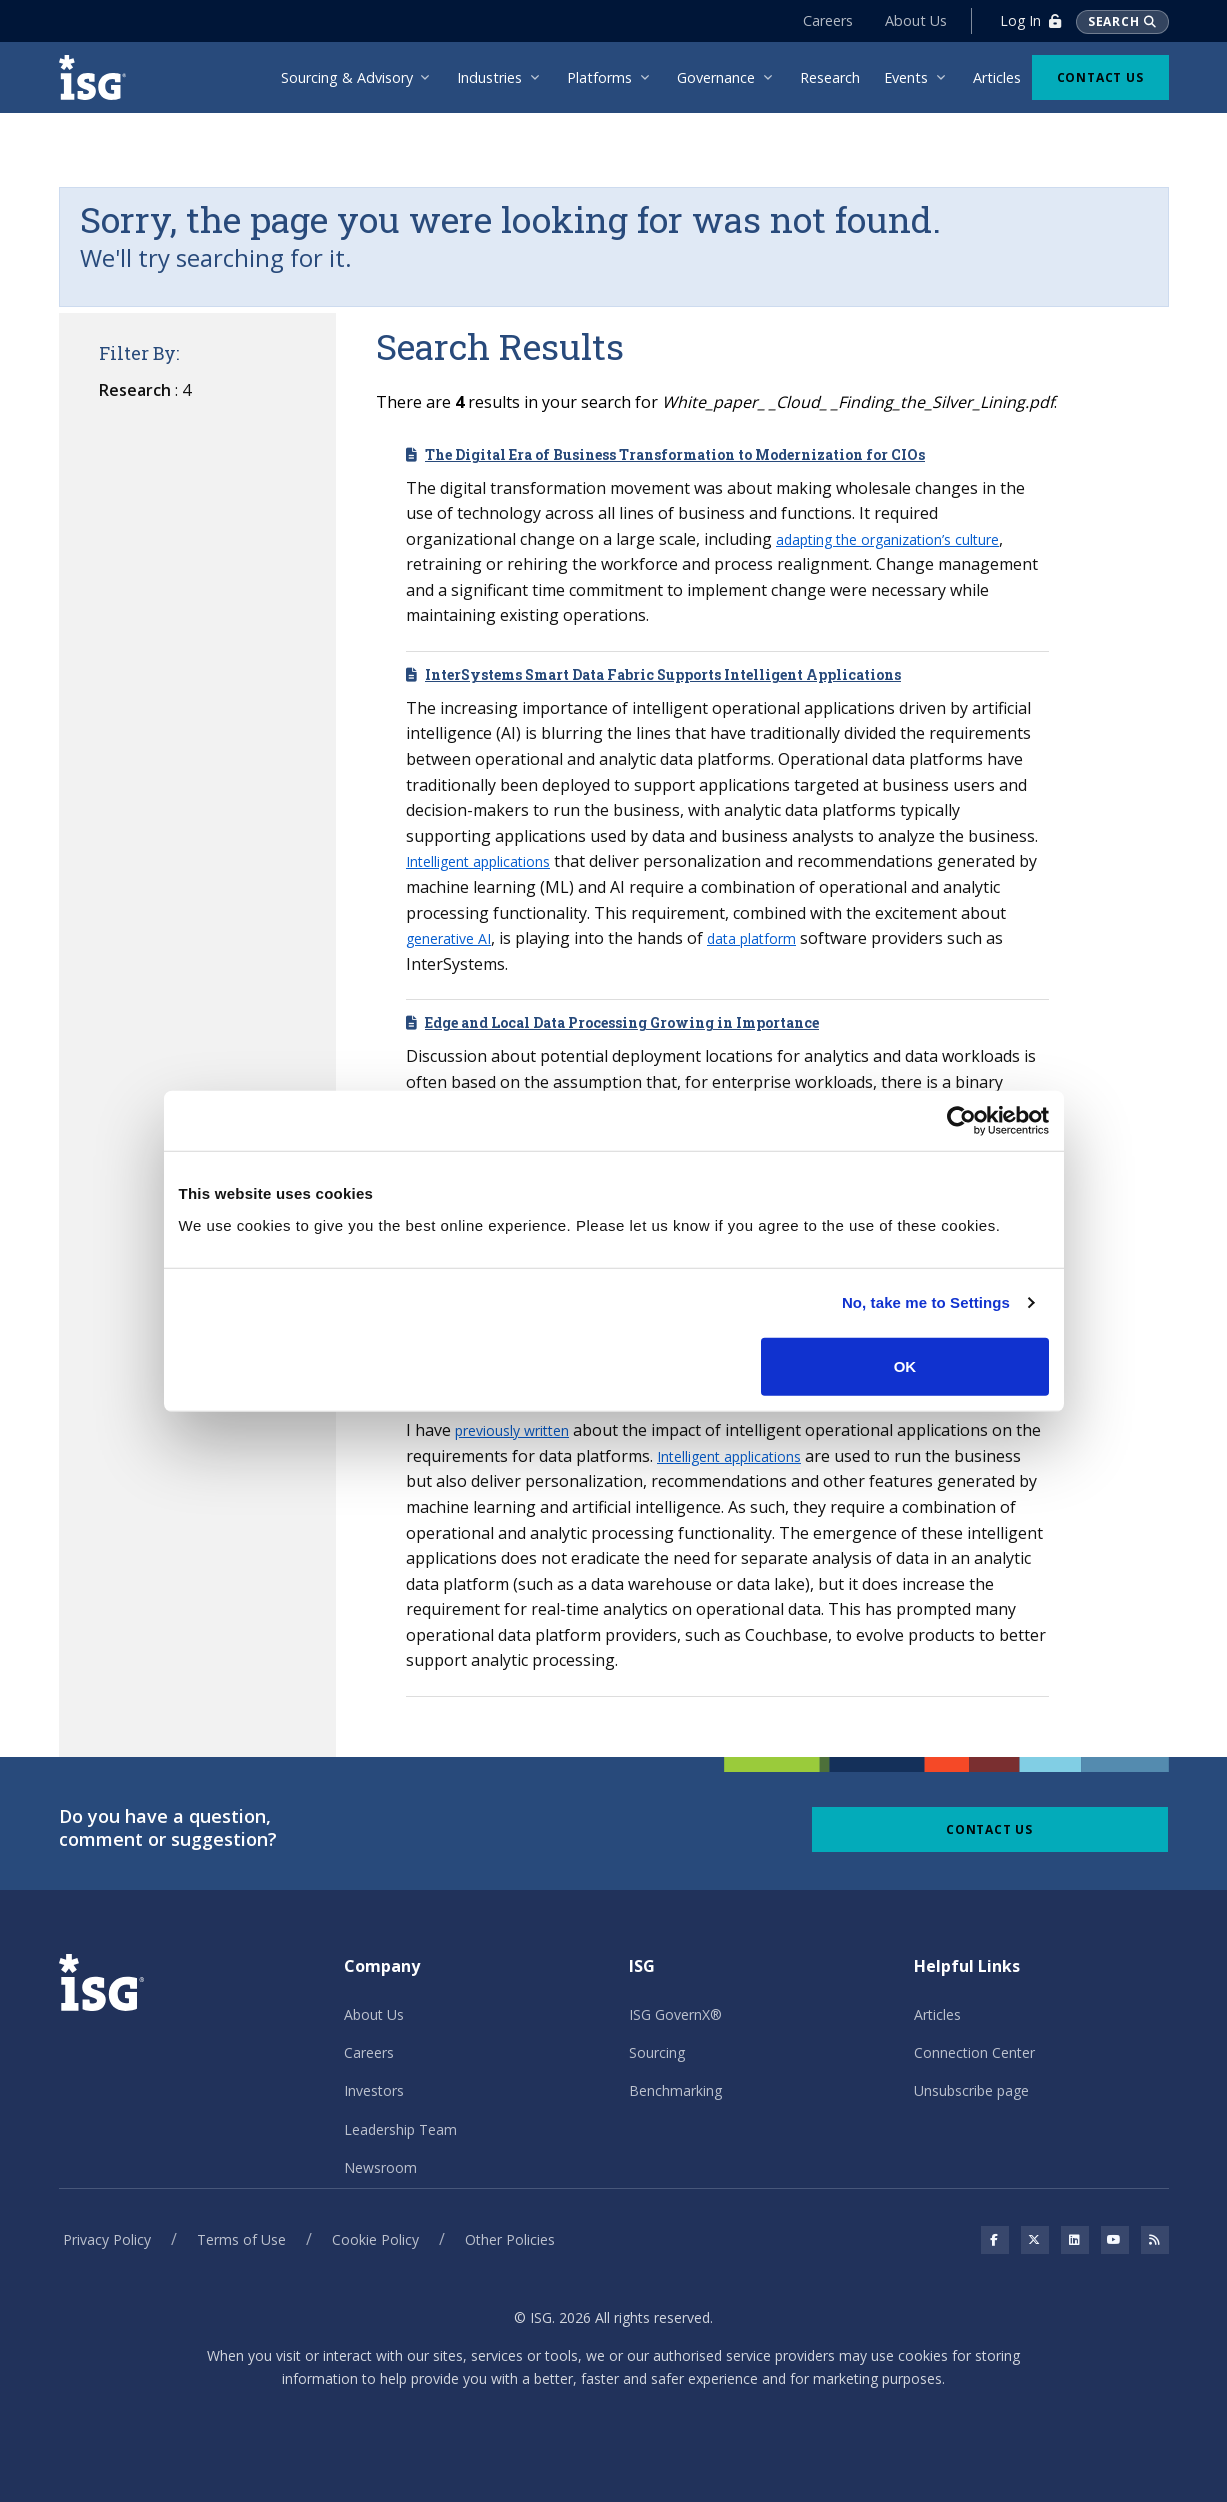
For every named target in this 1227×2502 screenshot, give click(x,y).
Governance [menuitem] (716, 77)
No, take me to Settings (926, 1302)
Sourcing (657, 2052)
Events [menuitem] (906, 77)
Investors (374, 2090)
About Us (916, 20)
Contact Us (1100, 77)
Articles (937, 2014)
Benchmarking (675, 2090)
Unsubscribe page (971, 2090)
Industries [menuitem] (489, 77)
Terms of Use (241, 2239)
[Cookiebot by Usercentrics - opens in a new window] (961, 1121)
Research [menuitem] (830, 77)
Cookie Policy (375, 2239)
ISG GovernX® (675, 2014)
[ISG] (99, 77)
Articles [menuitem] (997, 77)
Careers (828, 20)
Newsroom (380, 2167)
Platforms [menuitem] (599, 77)
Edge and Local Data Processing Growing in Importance (622, 1022)
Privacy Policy (107, 2239)
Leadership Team (400, 2129)
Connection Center (974, 2052)
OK (905, 1365)
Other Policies (510, 2239)
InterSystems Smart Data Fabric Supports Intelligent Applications (663, 674)
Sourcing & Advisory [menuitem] (347, 77)
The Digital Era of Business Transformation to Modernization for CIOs (675, 454)
